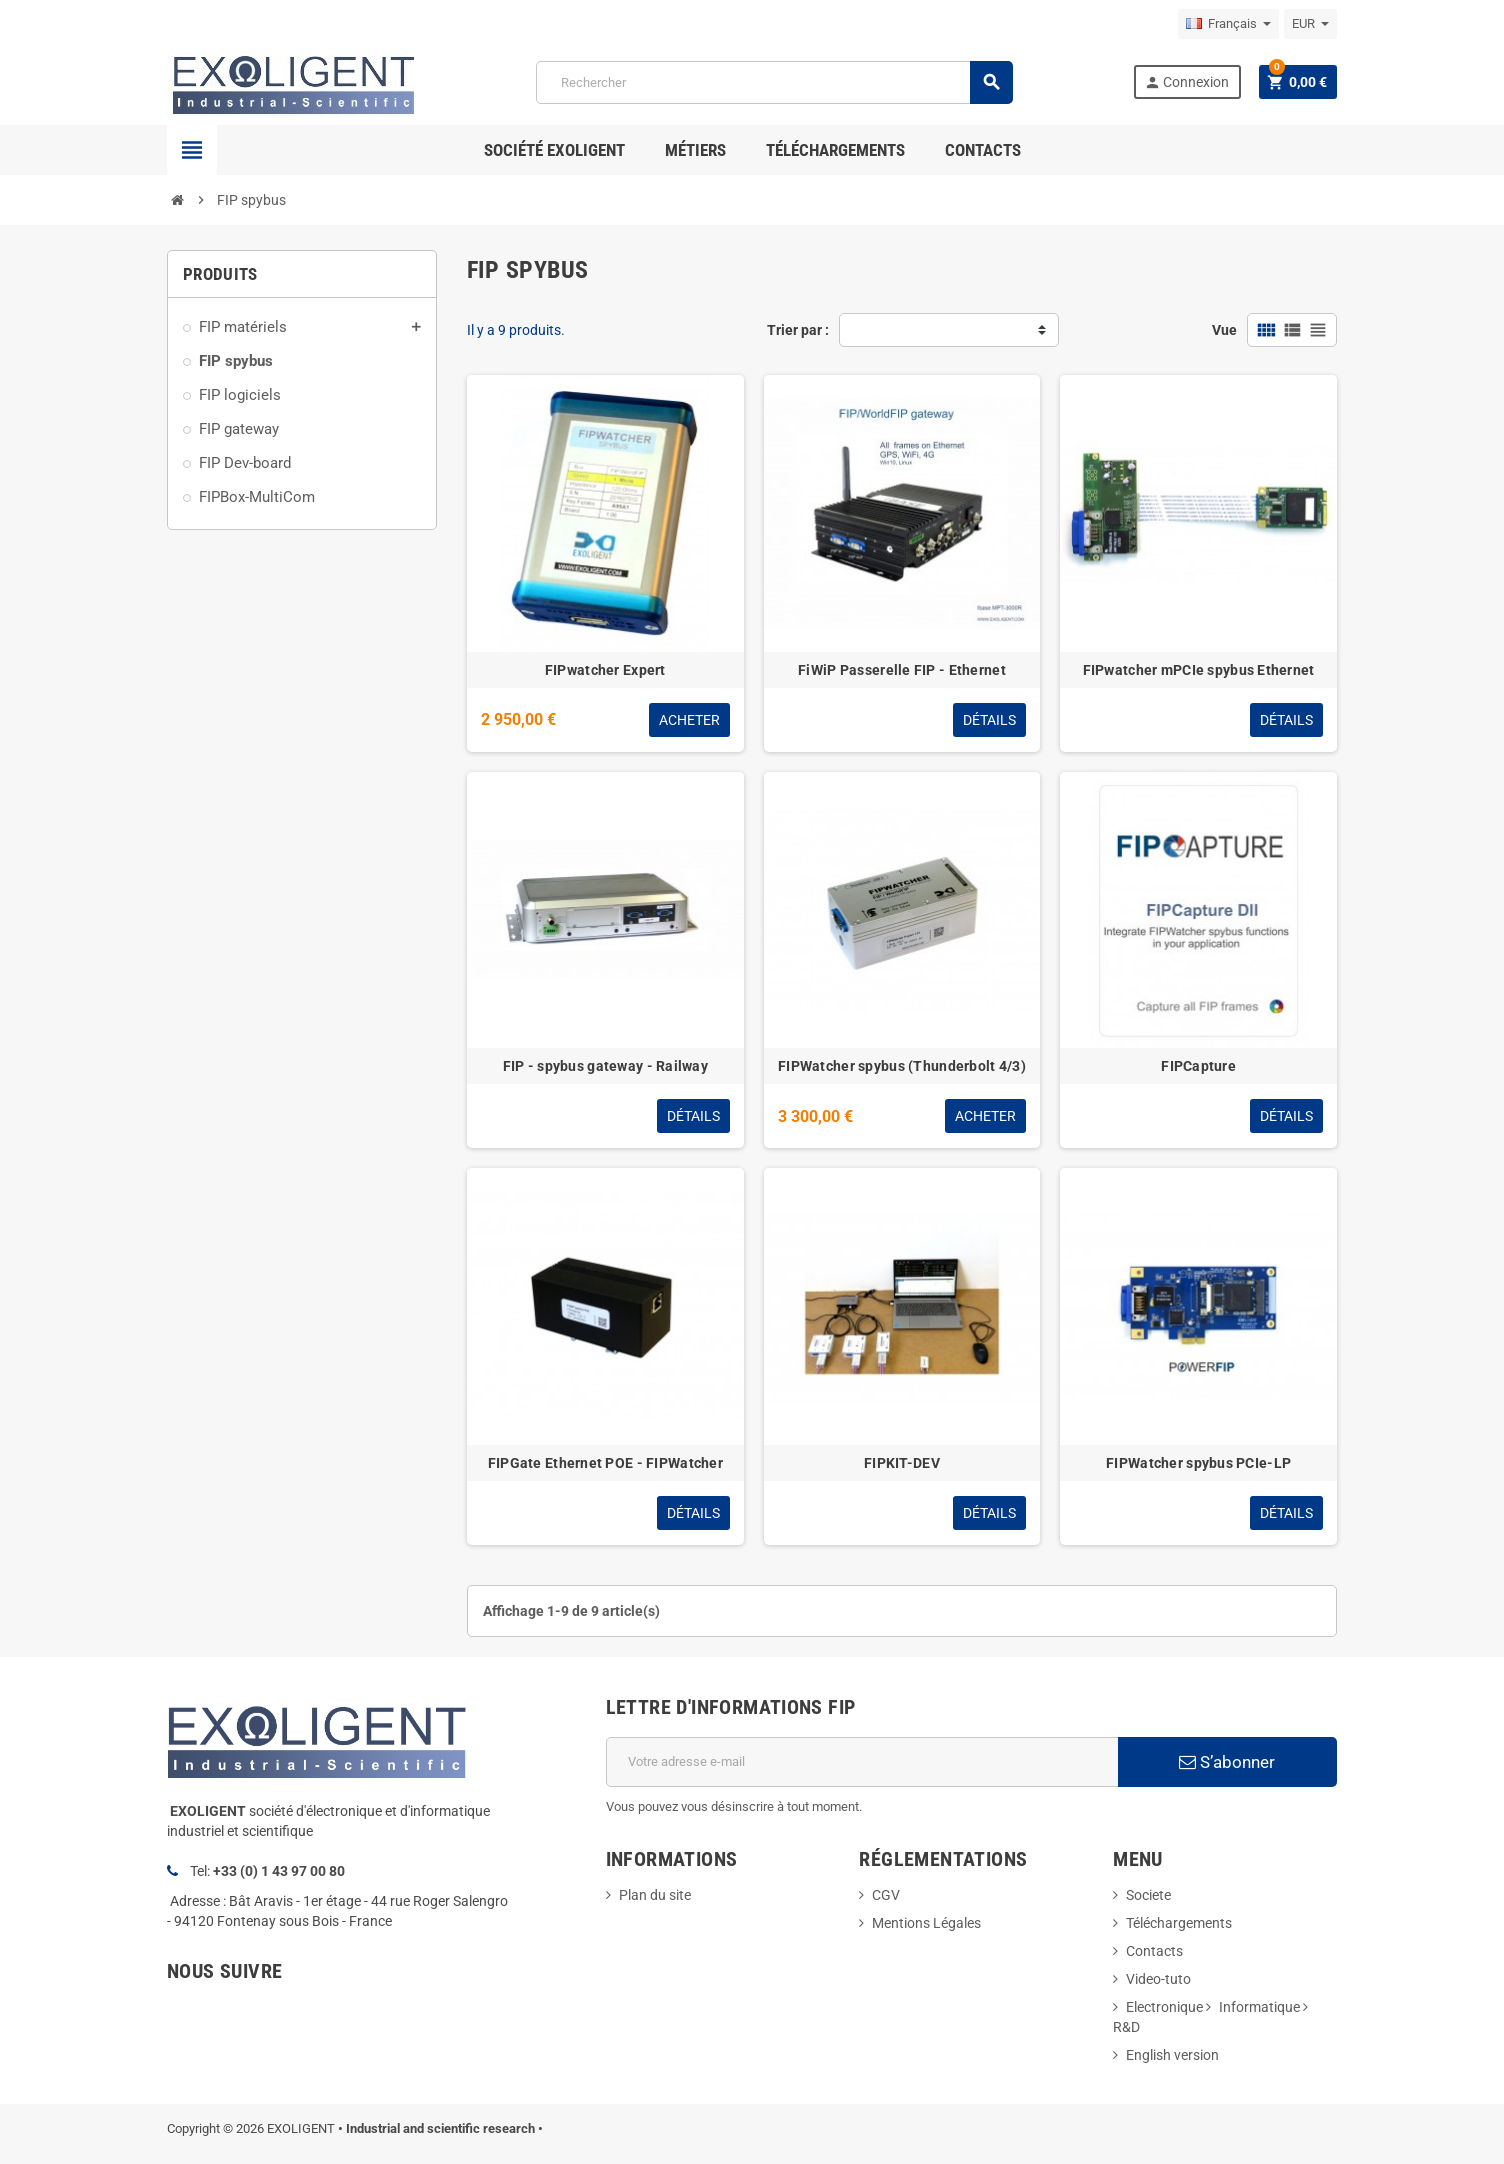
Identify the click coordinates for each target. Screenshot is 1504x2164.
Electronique (1164, 2007)
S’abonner (1227, 1762)
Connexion (1186, 82)
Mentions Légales (926, 1923)
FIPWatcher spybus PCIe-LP (1198, 1463)
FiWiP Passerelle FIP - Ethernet (902, 670)
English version (1172, 2055)
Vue (1224, 330)
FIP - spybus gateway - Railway (605, 1066)
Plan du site (655, 1895)
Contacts (1154, 1951)
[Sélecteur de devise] (1310, 24)
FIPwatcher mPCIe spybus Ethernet (1199, 670)
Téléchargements (1179, 1923)
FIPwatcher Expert (605, 670)
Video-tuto (1158, 1979)
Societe (1148, 1895)
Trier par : (798, 330)
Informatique (1259, 2007)
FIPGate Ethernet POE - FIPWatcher (605, 1463)
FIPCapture (1198, 1066)
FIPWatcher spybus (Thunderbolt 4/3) (902, 1066)
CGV (886, 1895)
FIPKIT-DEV (902, 1463)
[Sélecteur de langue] (1228, 24)
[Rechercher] (774, 82)
